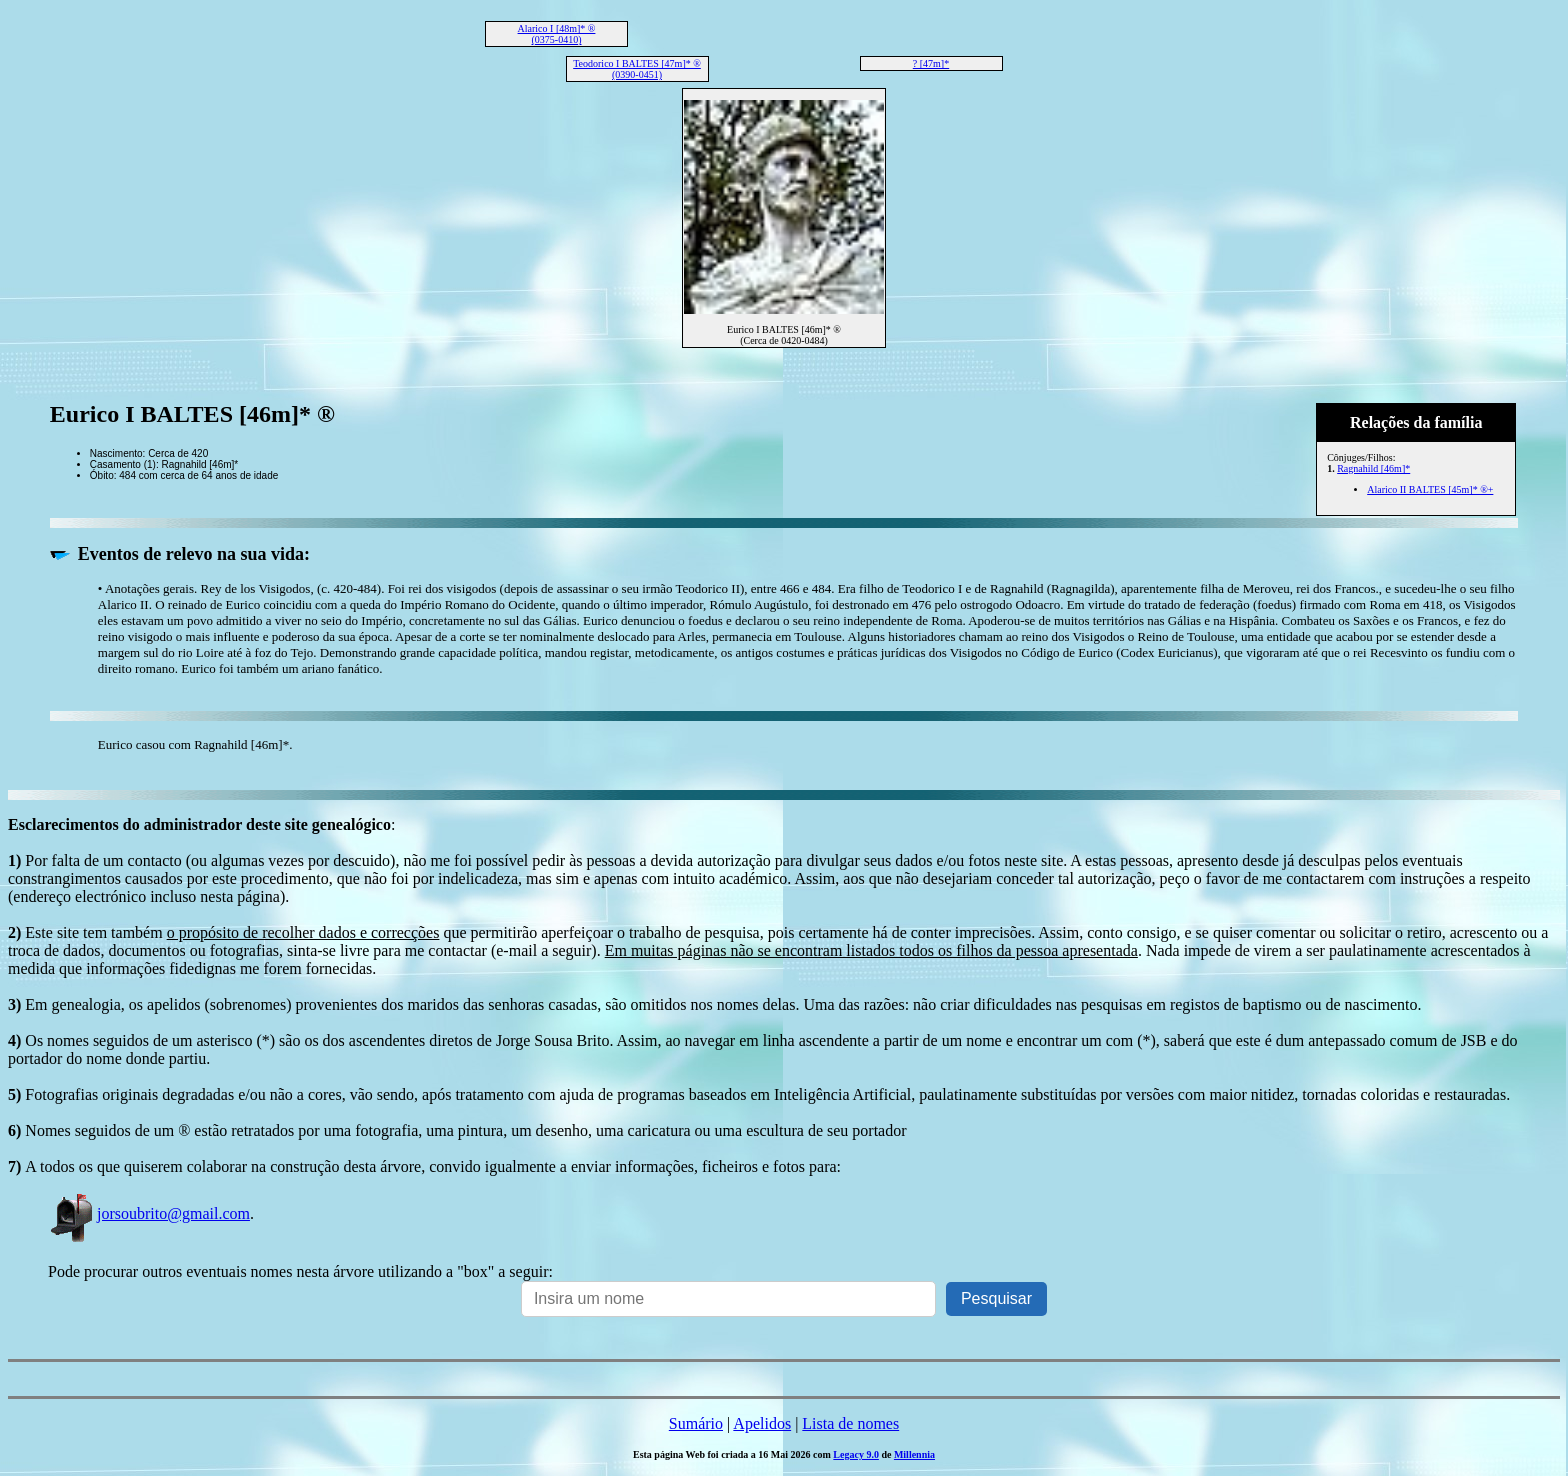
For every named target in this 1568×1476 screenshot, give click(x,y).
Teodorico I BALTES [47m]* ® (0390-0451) (637, 69)
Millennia (914, 1454)
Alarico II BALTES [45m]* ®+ (1430, 489)
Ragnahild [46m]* (1373, 468)
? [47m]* (931, 63)
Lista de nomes (850, 1423)
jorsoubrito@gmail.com (149, 1213)
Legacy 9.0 (856, 1454)
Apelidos (762, 1423)
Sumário (696, 1423)
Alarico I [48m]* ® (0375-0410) (557, 34)
